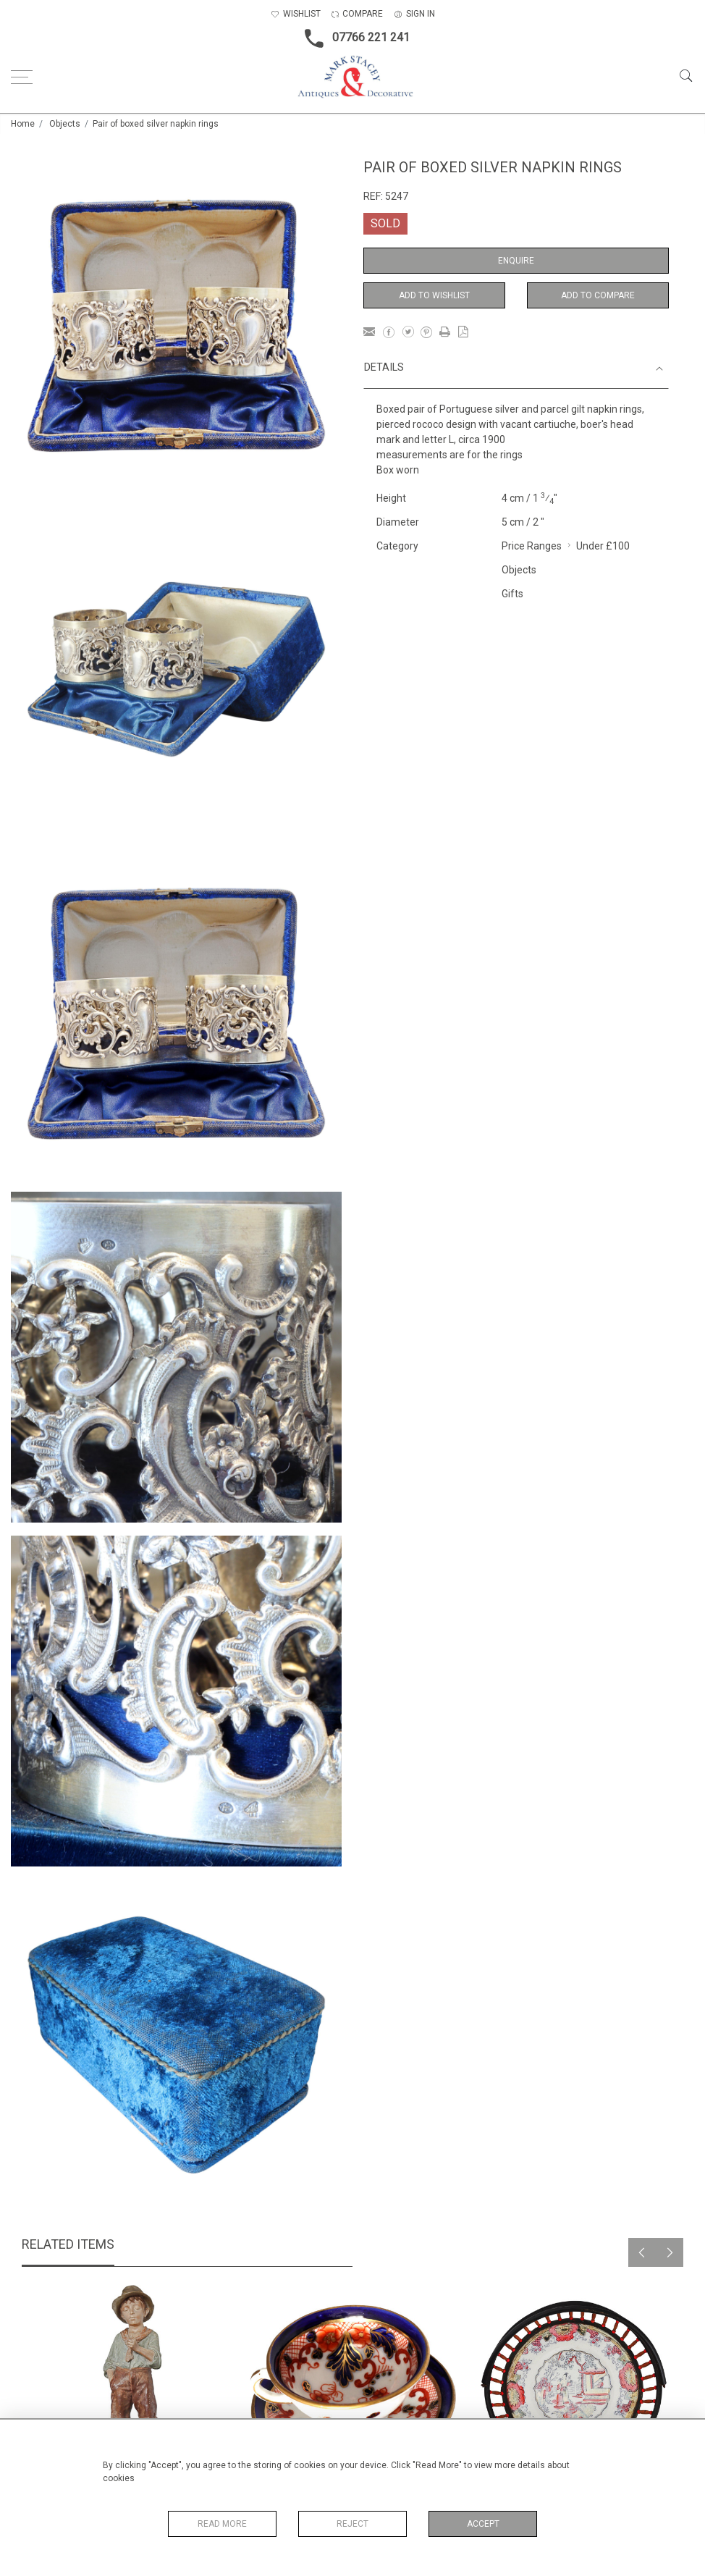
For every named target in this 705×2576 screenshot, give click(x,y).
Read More (222, 2524)
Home (23, 124)
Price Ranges (532, 546)
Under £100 (603, 546)
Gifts (512, 593)
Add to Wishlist (434, 295)
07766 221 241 (353, 38)
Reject (352, 2524)
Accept (483, 2524)
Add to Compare (598, 295)
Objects (64, 124)
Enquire (516, 261)
